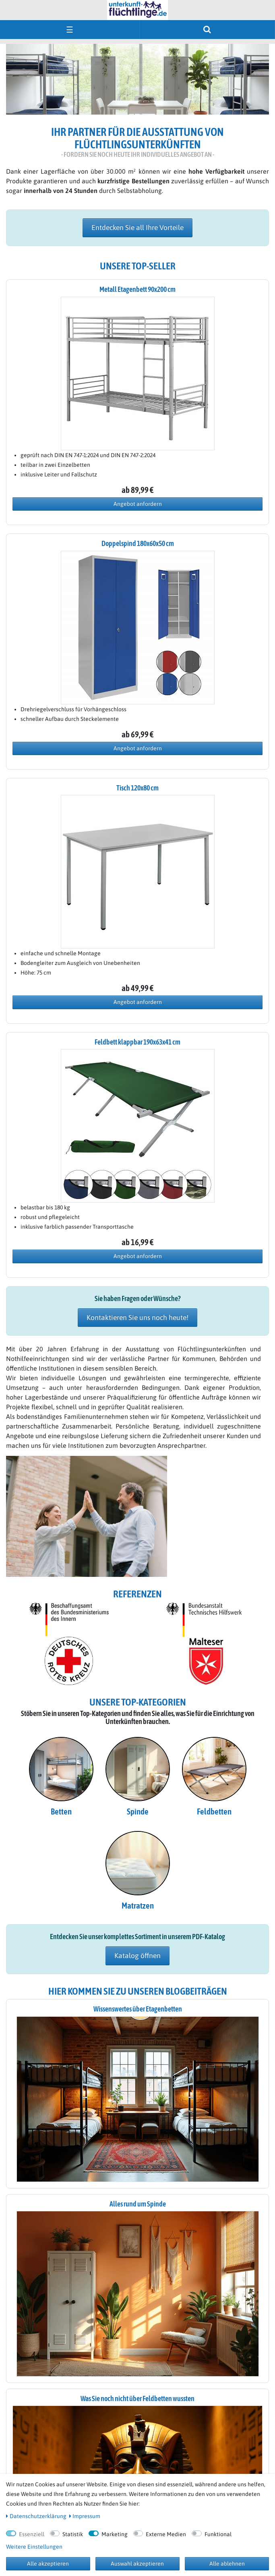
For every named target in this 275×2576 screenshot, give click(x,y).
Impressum (85, 2516)
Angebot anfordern (138, 504)
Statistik (72, 2534)
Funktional (218, 2534)
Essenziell (31, 2534)
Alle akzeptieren (48, 2563)
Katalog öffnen (137, 1956)
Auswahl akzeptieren (137, 2563)
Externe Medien (166, 2534)
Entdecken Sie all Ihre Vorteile (137, 228)
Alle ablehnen (227, 2563)
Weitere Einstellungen (34, 2546)
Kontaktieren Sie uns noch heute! (137, 1318)
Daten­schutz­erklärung (36, 2516)
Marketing (114, 2534)
